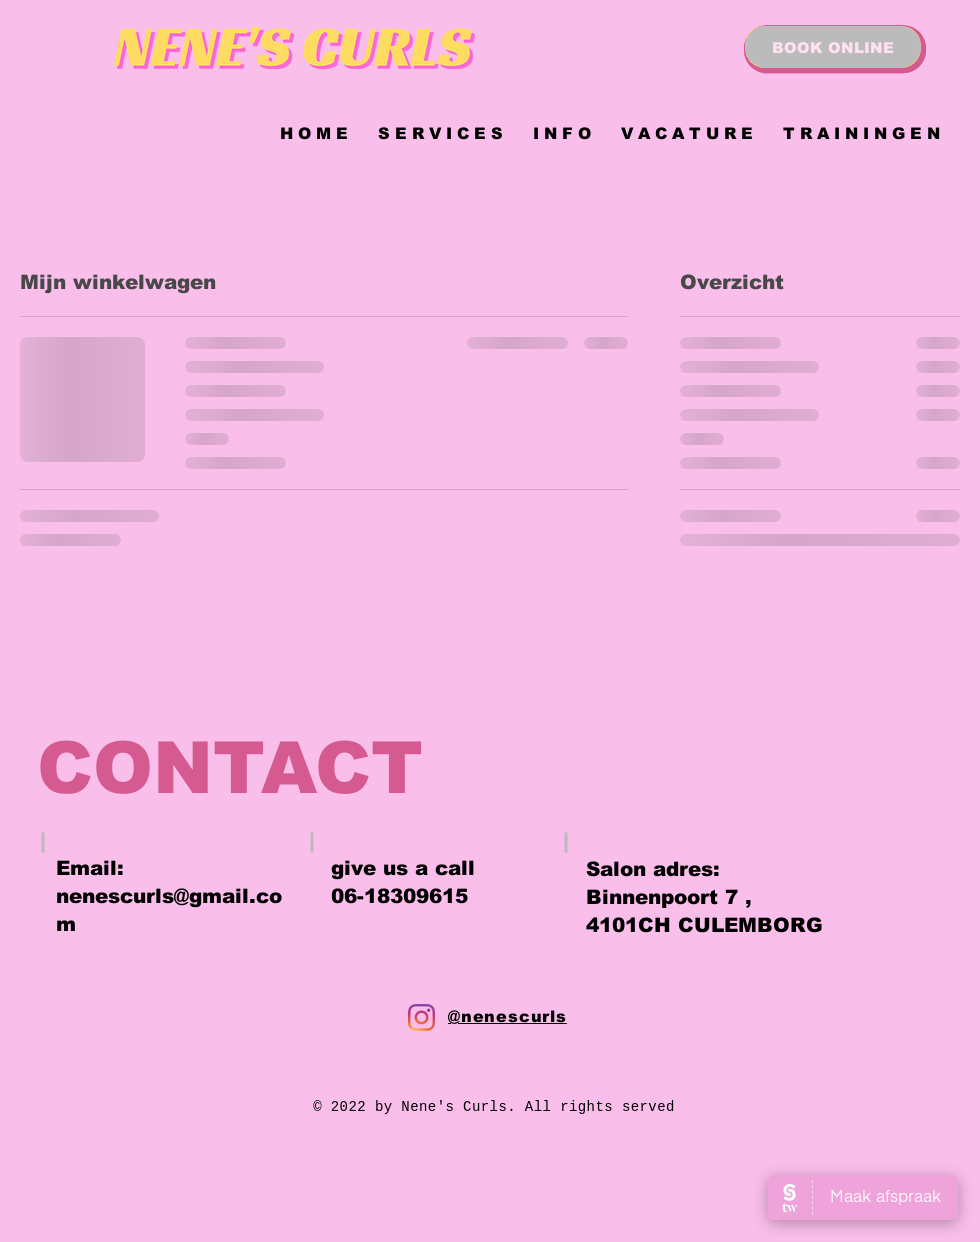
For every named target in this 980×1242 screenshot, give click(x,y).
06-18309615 (399, 896)
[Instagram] (421, 1017)
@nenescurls (507, 1016)
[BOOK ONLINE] (833, 47)
